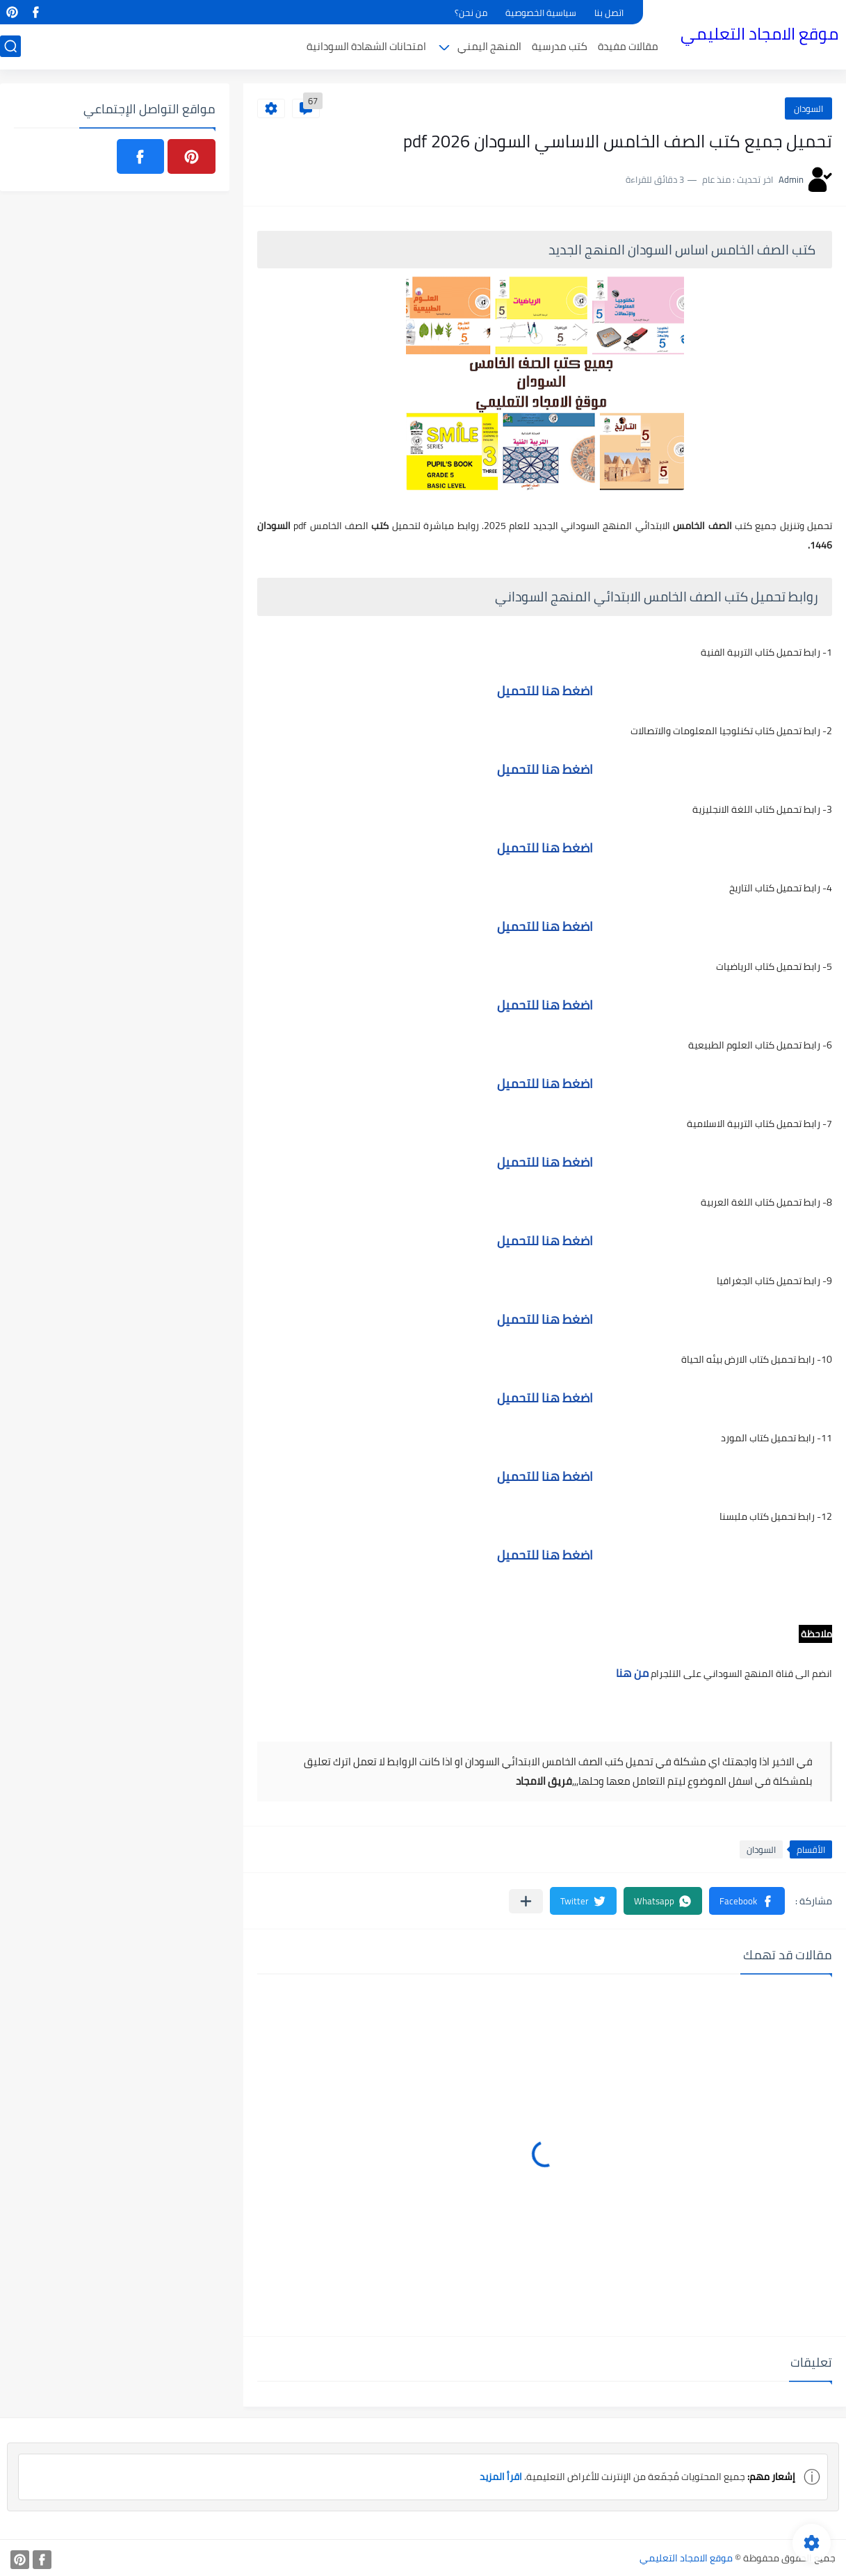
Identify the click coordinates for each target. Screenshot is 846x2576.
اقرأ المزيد (501, 2477)
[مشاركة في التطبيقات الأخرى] (526, 1901)
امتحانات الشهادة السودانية (366, 46)
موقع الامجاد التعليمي (759, 33)
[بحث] (10, 46)
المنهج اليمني (489, 46)
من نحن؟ (471, 12)
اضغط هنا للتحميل (545, 690)
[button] (747, 1901)
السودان (808, 108)
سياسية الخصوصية (540, 12)
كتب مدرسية (559, 46)
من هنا (631, 1672)
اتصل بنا (609, 12)
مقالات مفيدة (628, 46)
